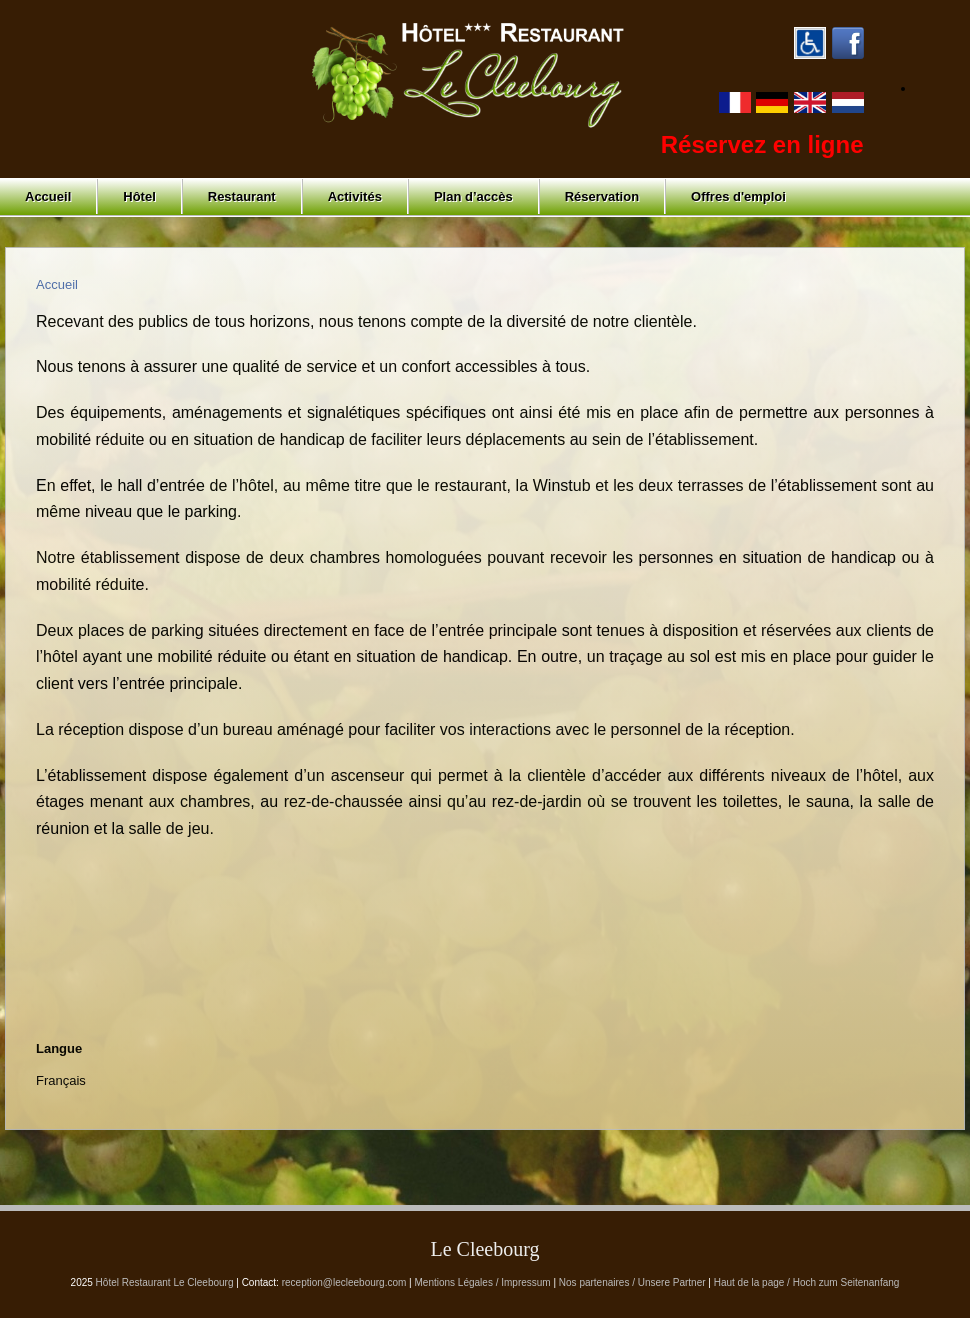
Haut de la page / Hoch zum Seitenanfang (807, 1282)
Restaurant (242, 196)
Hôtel (139, 196)
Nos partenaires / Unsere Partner (632, 1282)
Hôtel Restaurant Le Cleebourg (165, 1282)
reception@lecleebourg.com (344, 1282)
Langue (59, 1048)
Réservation (602, 196)
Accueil (48, 196)
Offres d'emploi (738, 196)
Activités (355, 196)
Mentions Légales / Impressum (483, 1282)
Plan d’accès (473, 196)
